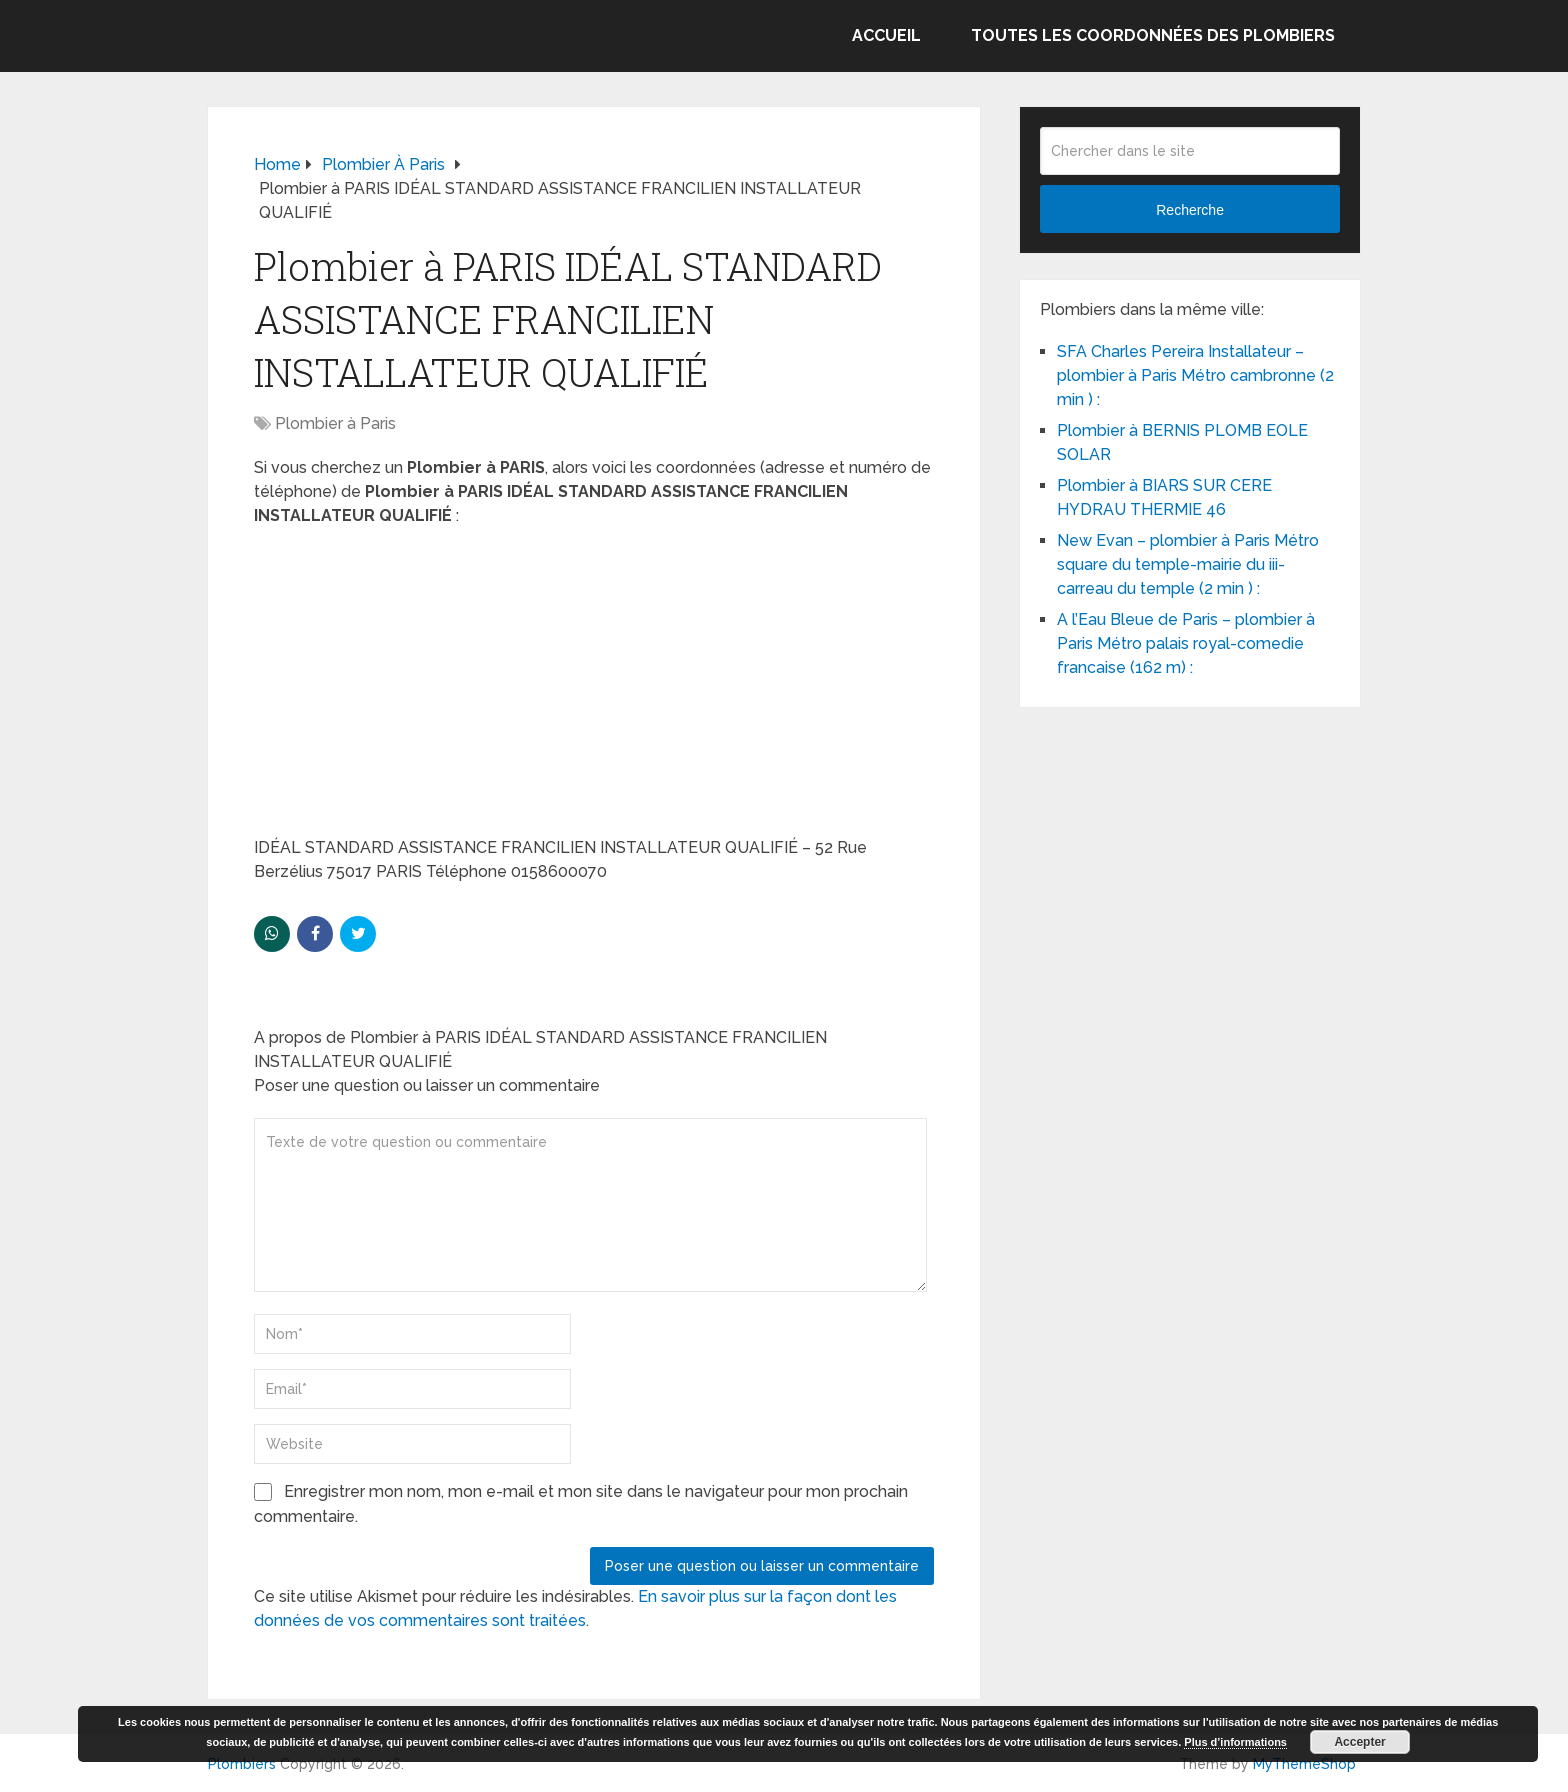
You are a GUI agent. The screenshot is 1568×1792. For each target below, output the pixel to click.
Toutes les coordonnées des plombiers (1153, 35)
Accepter (1359, 1742)
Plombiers (242, 1764)
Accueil (886, 35)
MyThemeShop (1304, 1764)
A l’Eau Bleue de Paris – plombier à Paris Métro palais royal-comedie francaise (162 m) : (1186, 643)
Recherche (1190, 210)
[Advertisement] (594, 688)
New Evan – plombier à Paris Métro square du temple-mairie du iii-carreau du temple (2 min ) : (1188, 564)
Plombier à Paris (335, 423)
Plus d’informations (1235, 1742)
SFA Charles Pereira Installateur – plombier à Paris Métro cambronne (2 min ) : (1195, 375)
